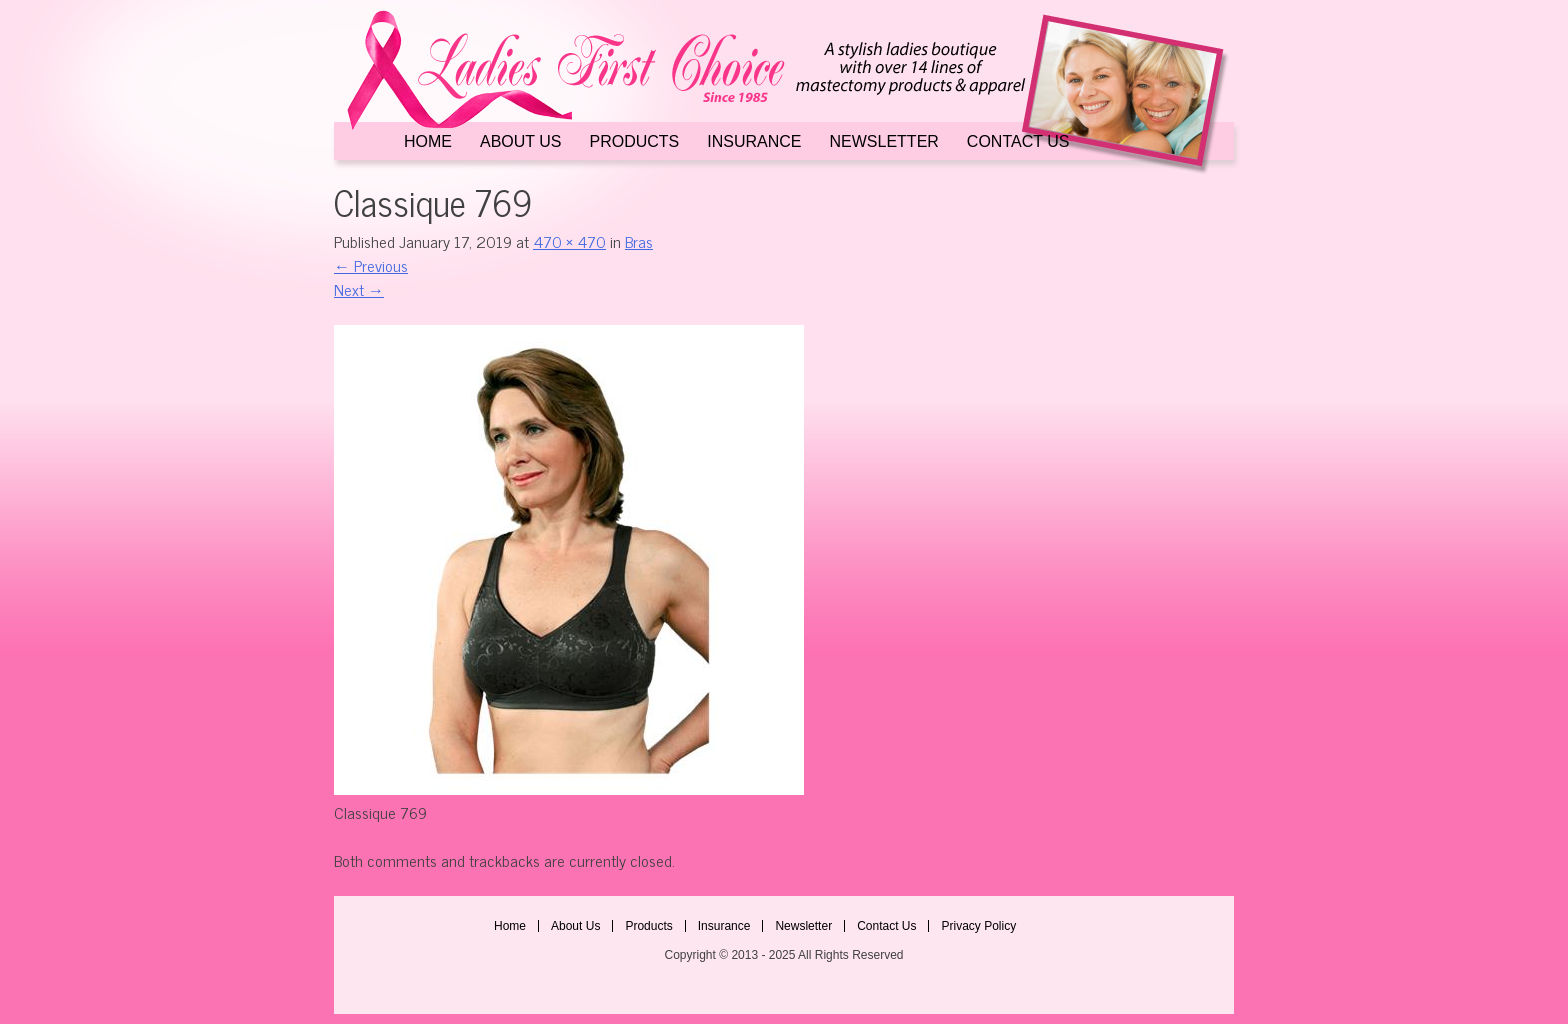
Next (359, 289)
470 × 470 (569, 241)
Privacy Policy (978, 926)
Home (428, 142)
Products (635, 142)
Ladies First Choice (784, 92)
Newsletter (884, 142)
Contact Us (1018, 142)
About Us (521, 142)
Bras (639, 241)
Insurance (754, 142)
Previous (371, 265)
